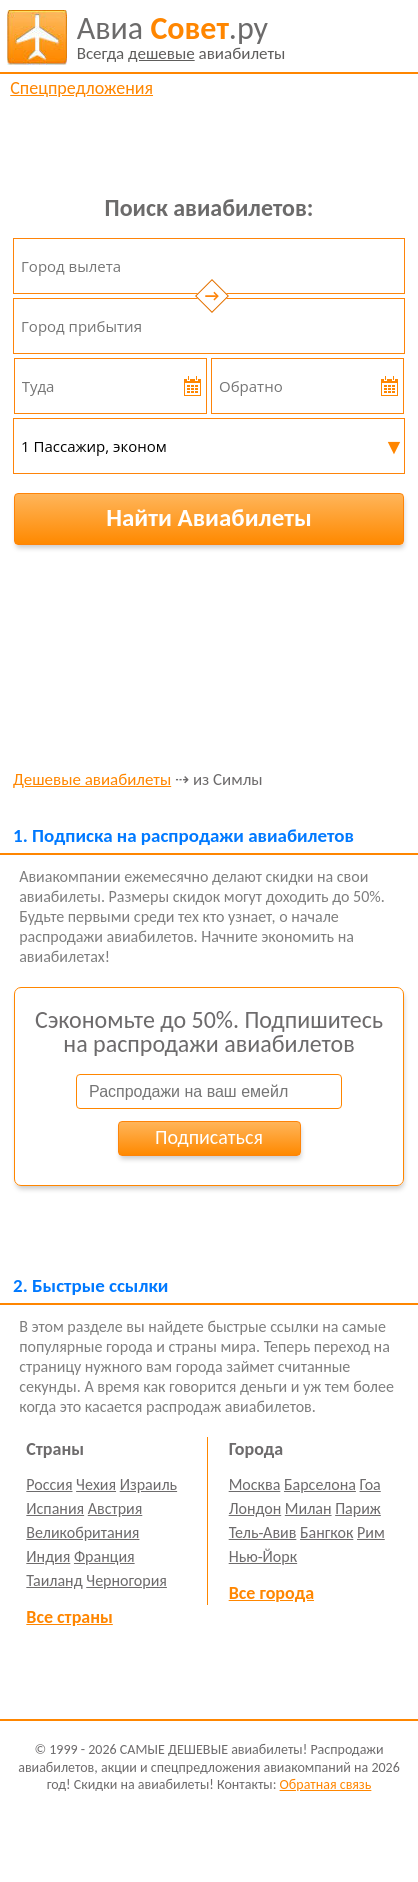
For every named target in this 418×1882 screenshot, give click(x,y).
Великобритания (82, 1532)
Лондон (255, 1508)
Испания (55, 1508)
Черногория (126, 1580)
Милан (308, 1508)
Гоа (370, 1484)
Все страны (69, 1617)
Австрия (115, 1508)
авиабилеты (181, 37)
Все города (271, 1593)
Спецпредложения (81, 88)
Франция (104, 1556)
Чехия (96, 1484)
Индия (48, 1556)
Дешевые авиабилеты (92, 780)
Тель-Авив (263, 1532)
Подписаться (209, 1137)
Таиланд (54, 1580)
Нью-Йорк (263, 1556)
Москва (255, 1484)
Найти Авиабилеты (209, 517)
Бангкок (326, 1532)
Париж (358, 1508)
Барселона (320, 1484)
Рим (371, 1532)
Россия (49, 1484)
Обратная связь (326, 1784)
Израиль (148, 1484)
